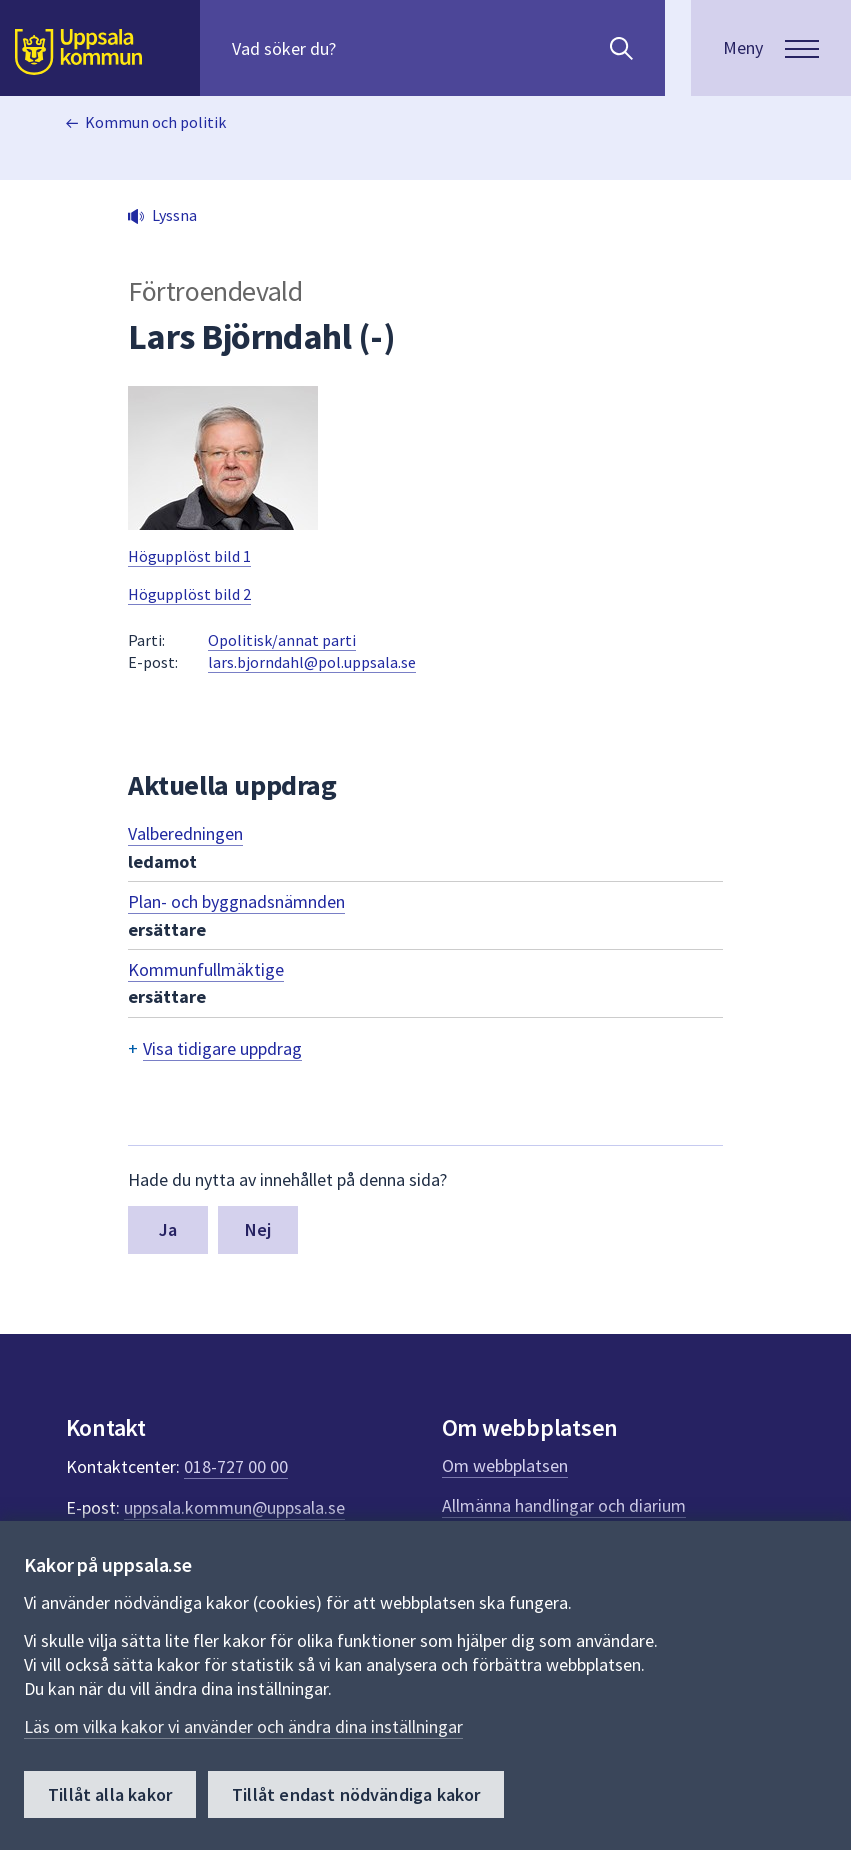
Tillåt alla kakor (110, 1794)
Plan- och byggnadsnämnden (236, 901)
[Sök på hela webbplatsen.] (360, 48)
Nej (258, 1229)
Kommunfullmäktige (206, 969)
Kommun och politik (155, 122)
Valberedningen (185, 833)
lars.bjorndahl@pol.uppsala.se (312, 662)
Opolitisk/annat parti (282, 640)
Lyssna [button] (174, 215)
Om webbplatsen (505, 1465)
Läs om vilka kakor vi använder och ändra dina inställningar (243, 1726)
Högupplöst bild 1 (189, 556)
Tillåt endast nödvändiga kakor (356, 1794)
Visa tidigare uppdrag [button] (222, 1048)
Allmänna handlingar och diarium (564, 1505)
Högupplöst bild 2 (189, 594)
